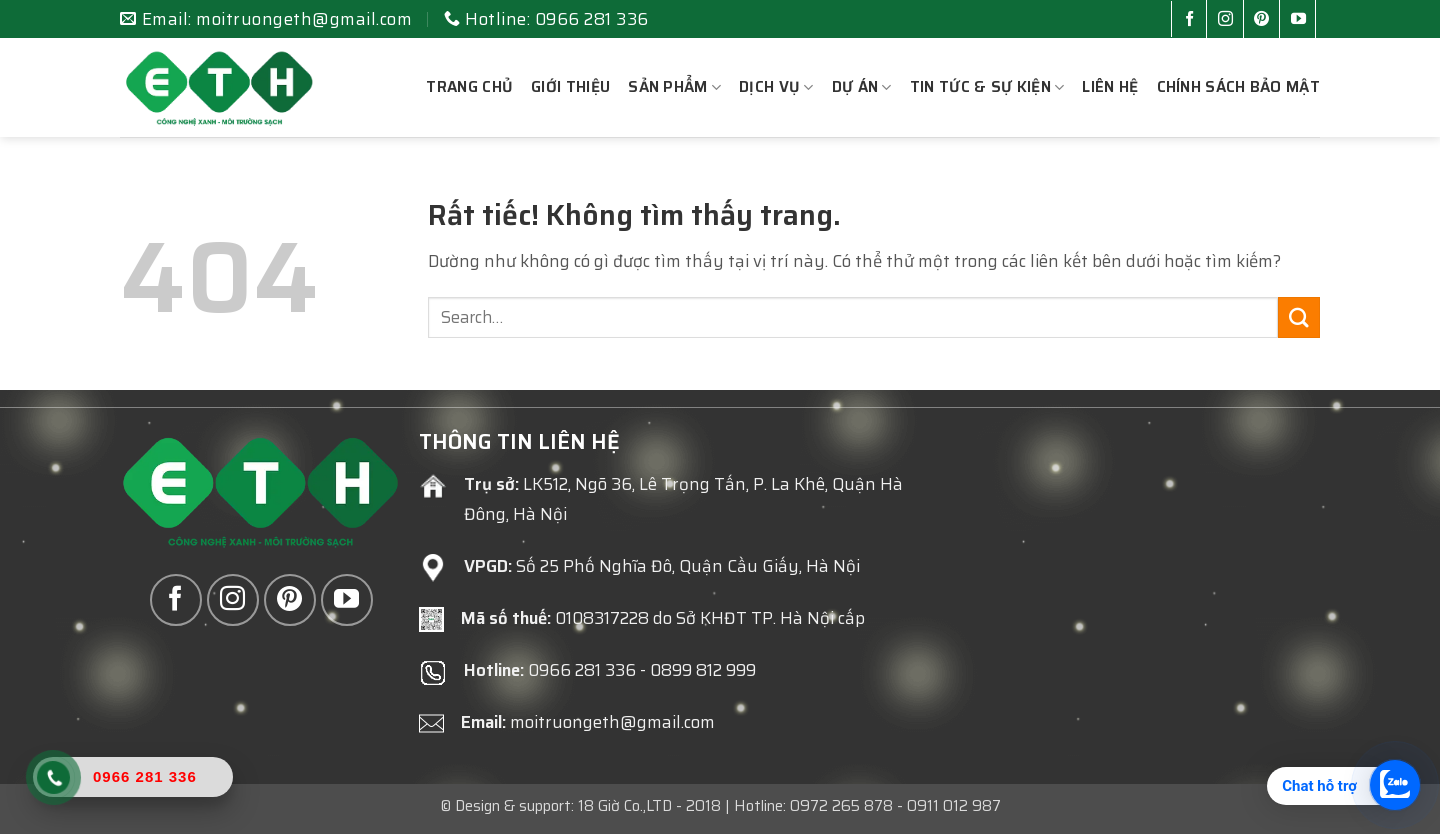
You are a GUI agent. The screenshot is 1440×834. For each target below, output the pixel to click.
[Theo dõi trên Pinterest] (1265, 21)
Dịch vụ (776, 87)
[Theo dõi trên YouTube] (1302, 21)
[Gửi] (1299, 317)
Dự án (862, 87)
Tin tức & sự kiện (987, 87)
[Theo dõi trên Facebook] (1193, 21)
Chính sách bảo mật (1238, 87)
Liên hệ (1110, 87)
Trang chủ (469, 87)
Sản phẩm (674, 87)
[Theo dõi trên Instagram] (1229, 21)
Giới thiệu (570, 87)
